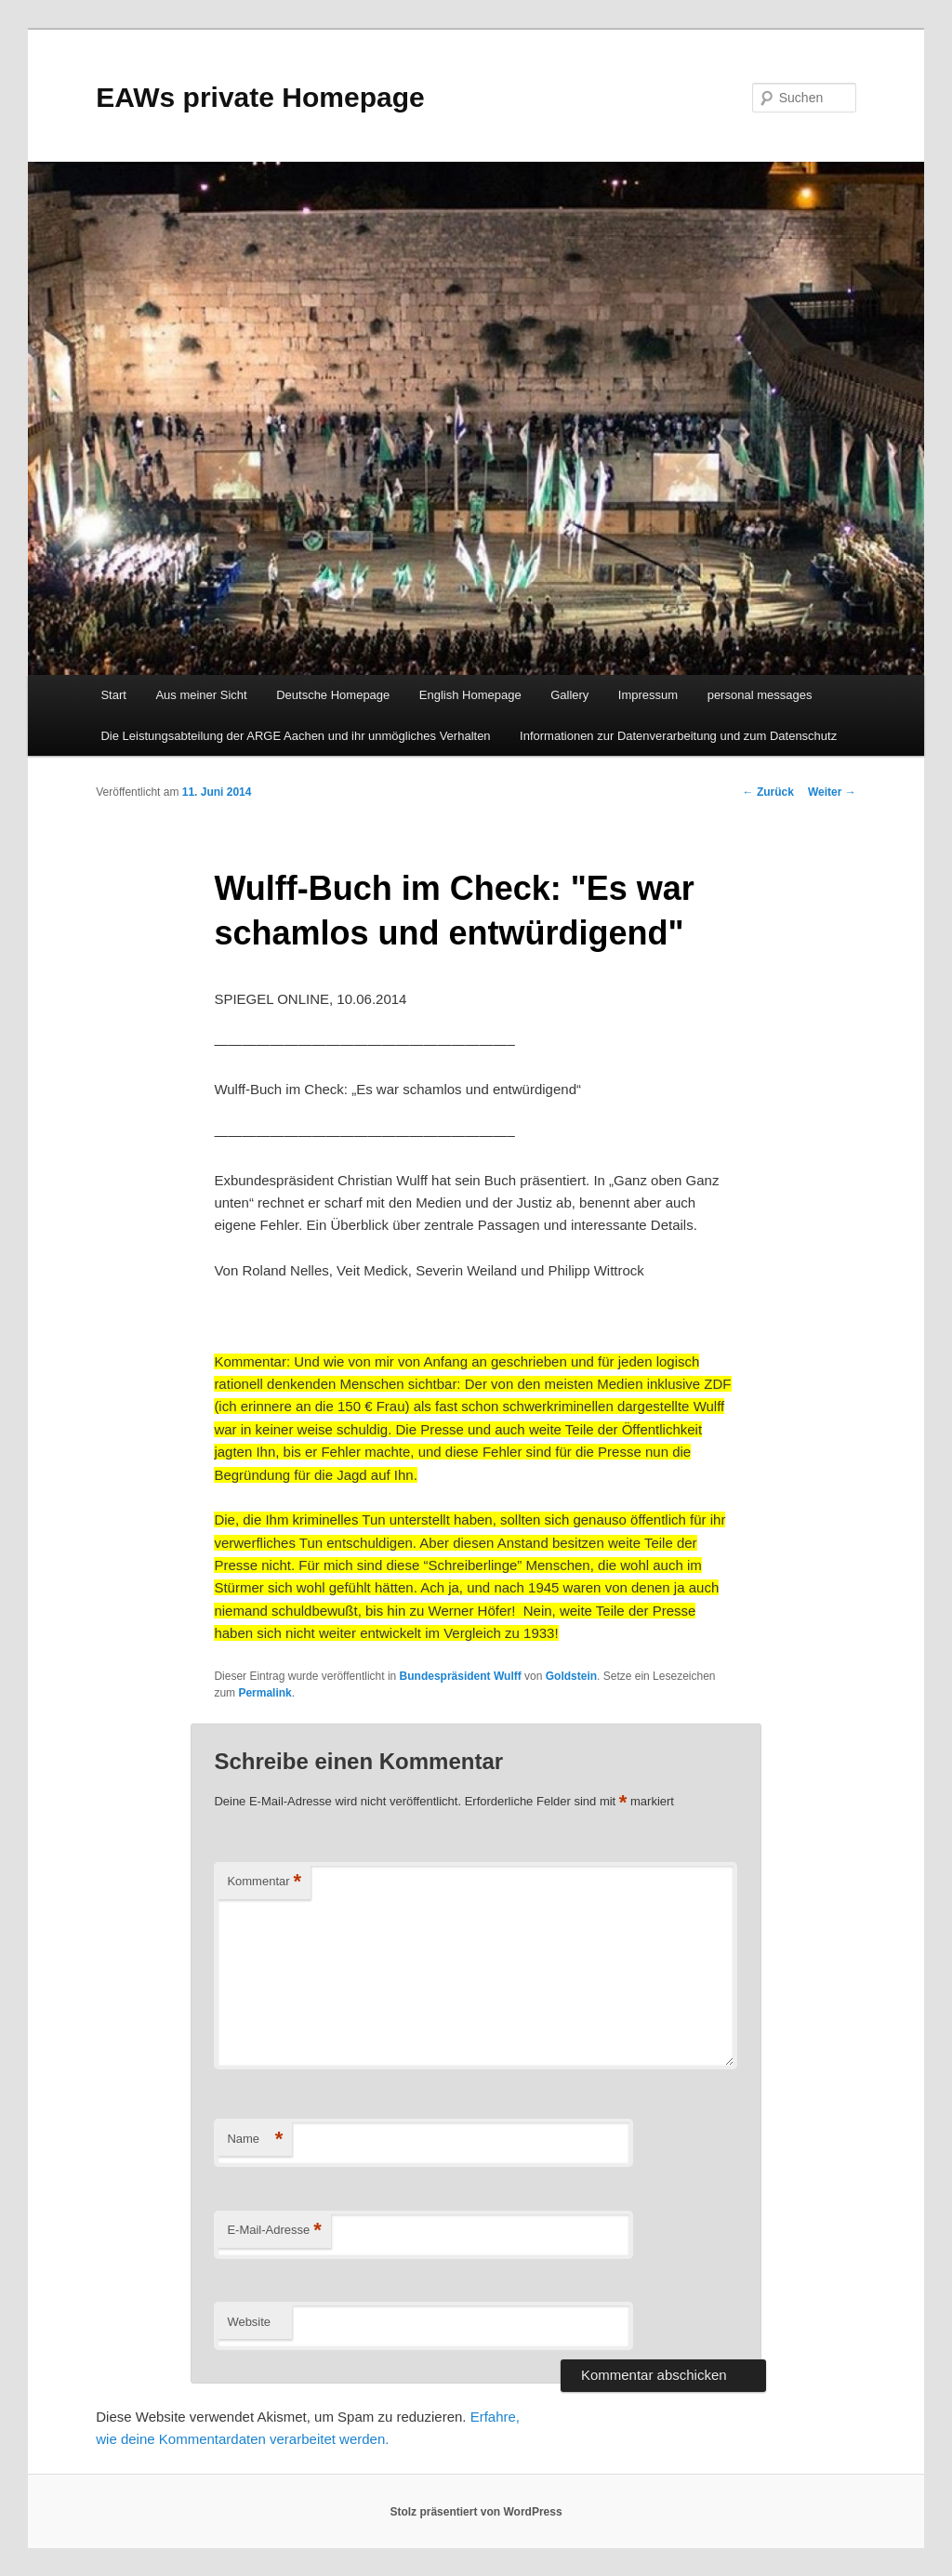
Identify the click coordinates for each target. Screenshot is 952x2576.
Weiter (832, 792)
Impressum (648, 695)
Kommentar (264, 1882)
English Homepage (470, 695)
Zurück (768, 792)
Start (113, 695)
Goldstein (571, 1676)
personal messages (760, 695)
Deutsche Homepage (333, 695)
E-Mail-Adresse (274, 2230)
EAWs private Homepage (260, 97)
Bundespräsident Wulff (461, 1676)
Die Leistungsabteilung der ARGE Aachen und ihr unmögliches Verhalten (295, 736)
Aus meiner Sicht (200, 695)
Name (255, 2139)
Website (249, 2322)
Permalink (264, 1692)
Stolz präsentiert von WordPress (476, 2511)
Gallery (569, 695)
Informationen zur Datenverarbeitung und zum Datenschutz (678, 736)
